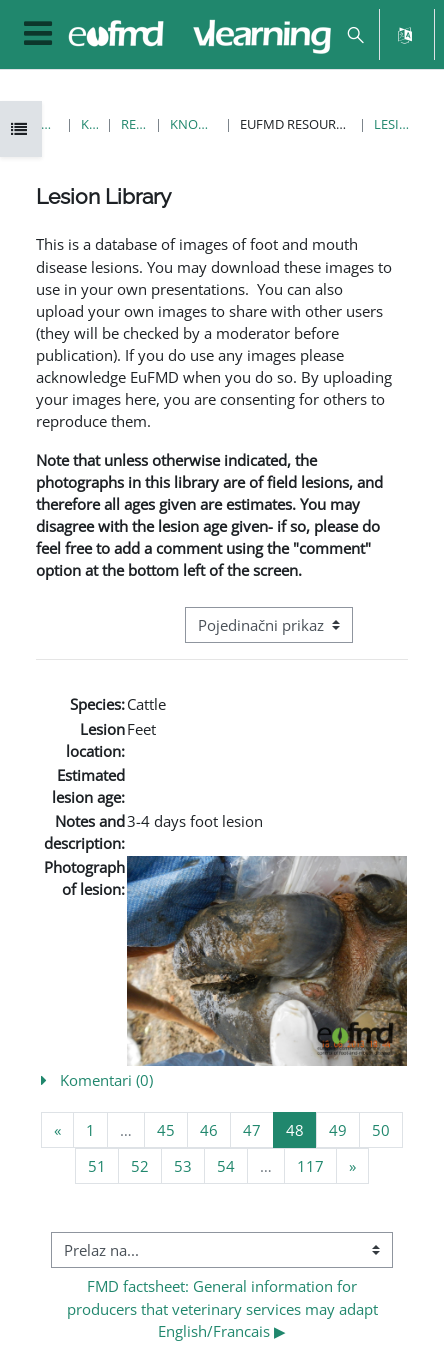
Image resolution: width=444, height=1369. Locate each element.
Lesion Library (393, 124)
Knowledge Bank (193, 124)
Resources (134, 124)
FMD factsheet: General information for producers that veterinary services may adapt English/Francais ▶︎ (224, 1308)
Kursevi (89, 124)
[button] (355, 34)
